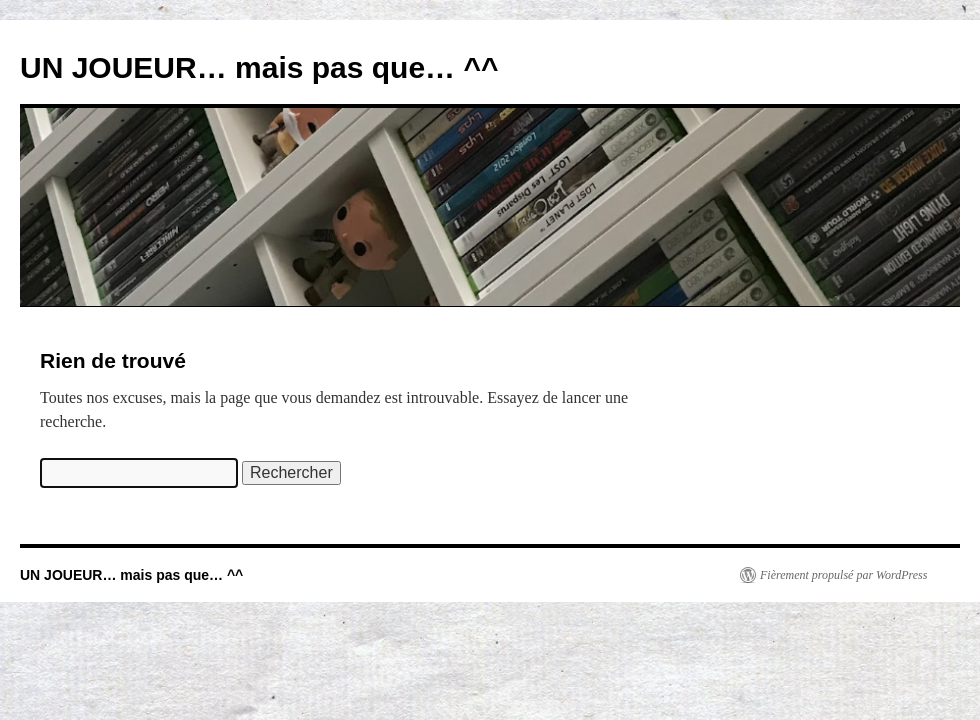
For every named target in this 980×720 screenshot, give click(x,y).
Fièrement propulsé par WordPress (843, 575)
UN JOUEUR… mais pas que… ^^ (259, 67)
